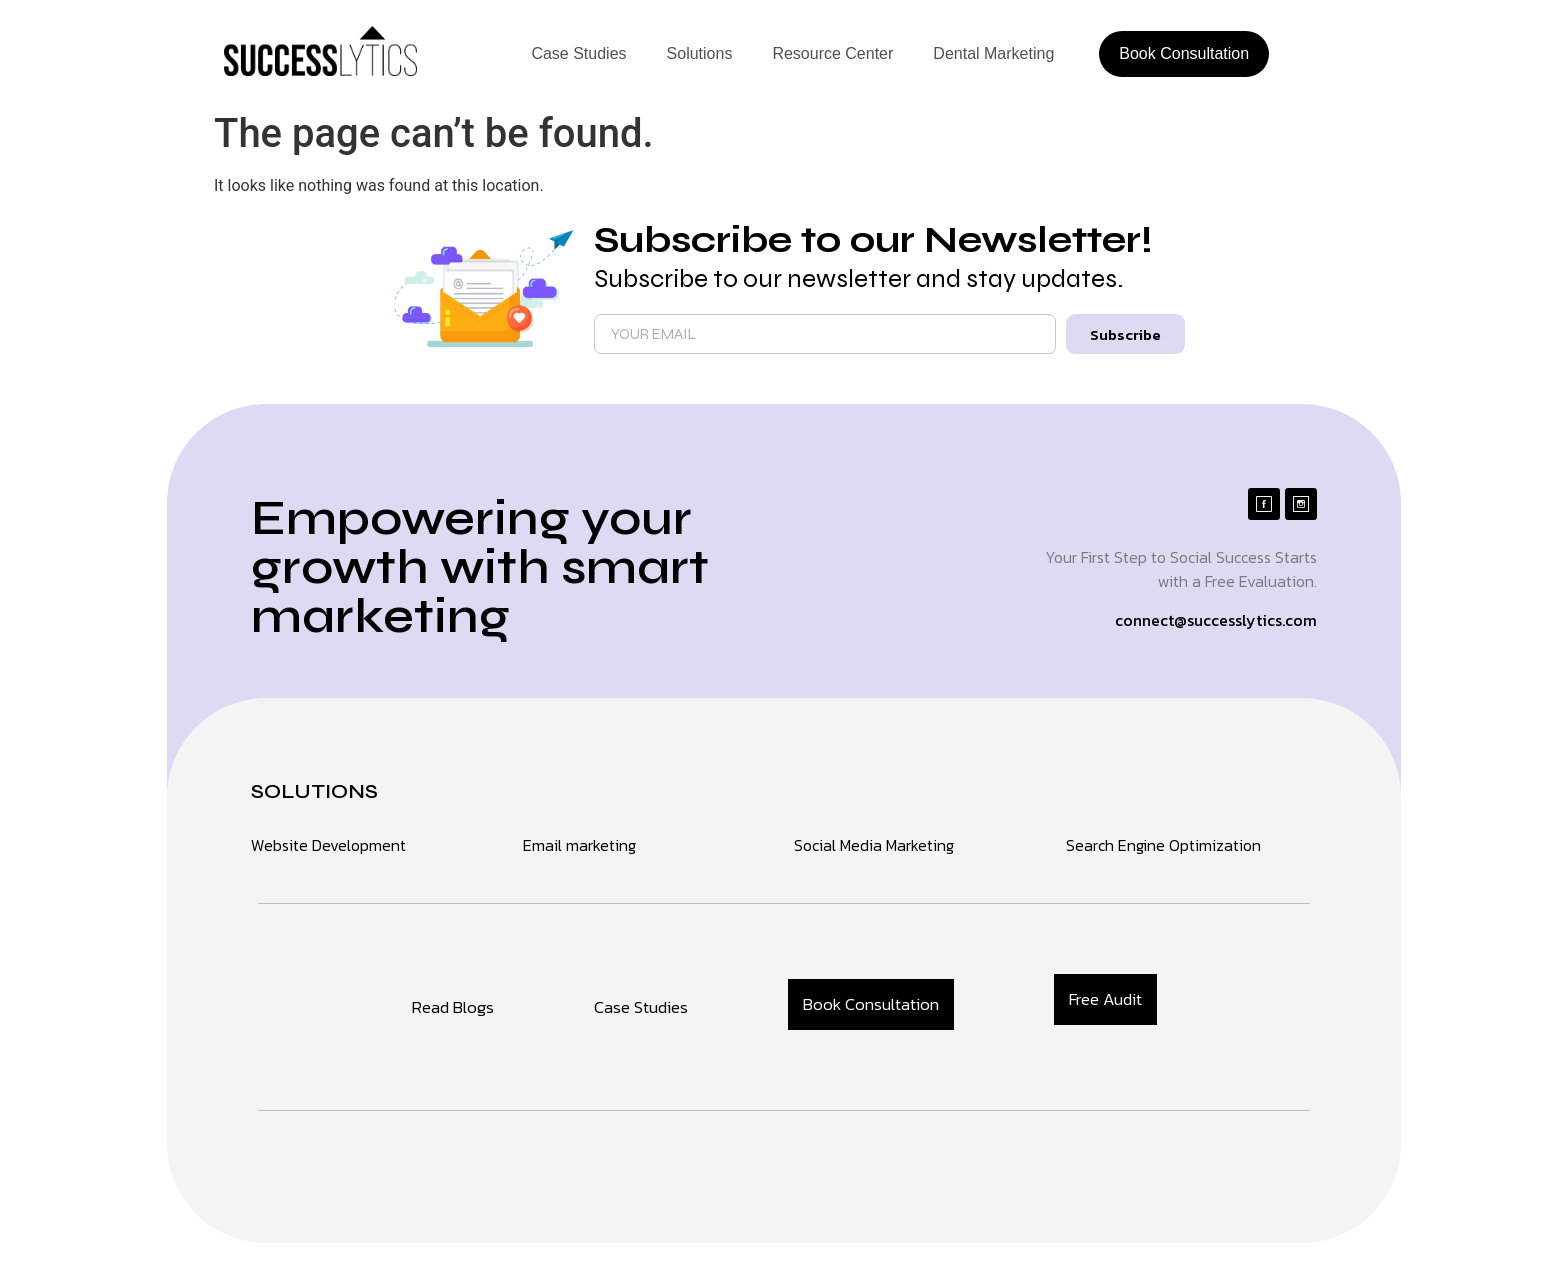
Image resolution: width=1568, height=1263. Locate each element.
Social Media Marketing (874, 845)
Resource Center (832, 53)
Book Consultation (1184, 53)
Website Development (328, 845)
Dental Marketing (993, 53)
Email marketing (579, 845)
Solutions (700, 53)
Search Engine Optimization (1163, 845)
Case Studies (578, 53)
